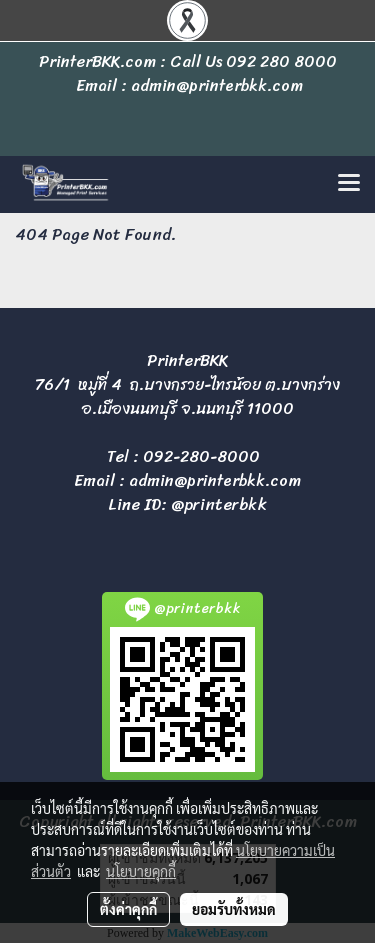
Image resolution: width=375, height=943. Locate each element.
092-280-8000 (201, 456)
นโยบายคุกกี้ (141, 871)
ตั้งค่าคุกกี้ (128, 909)
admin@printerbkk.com (215, 480)
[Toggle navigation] (349, 184)
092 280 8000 (281, 61)
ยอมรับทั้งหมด (234, 909)
